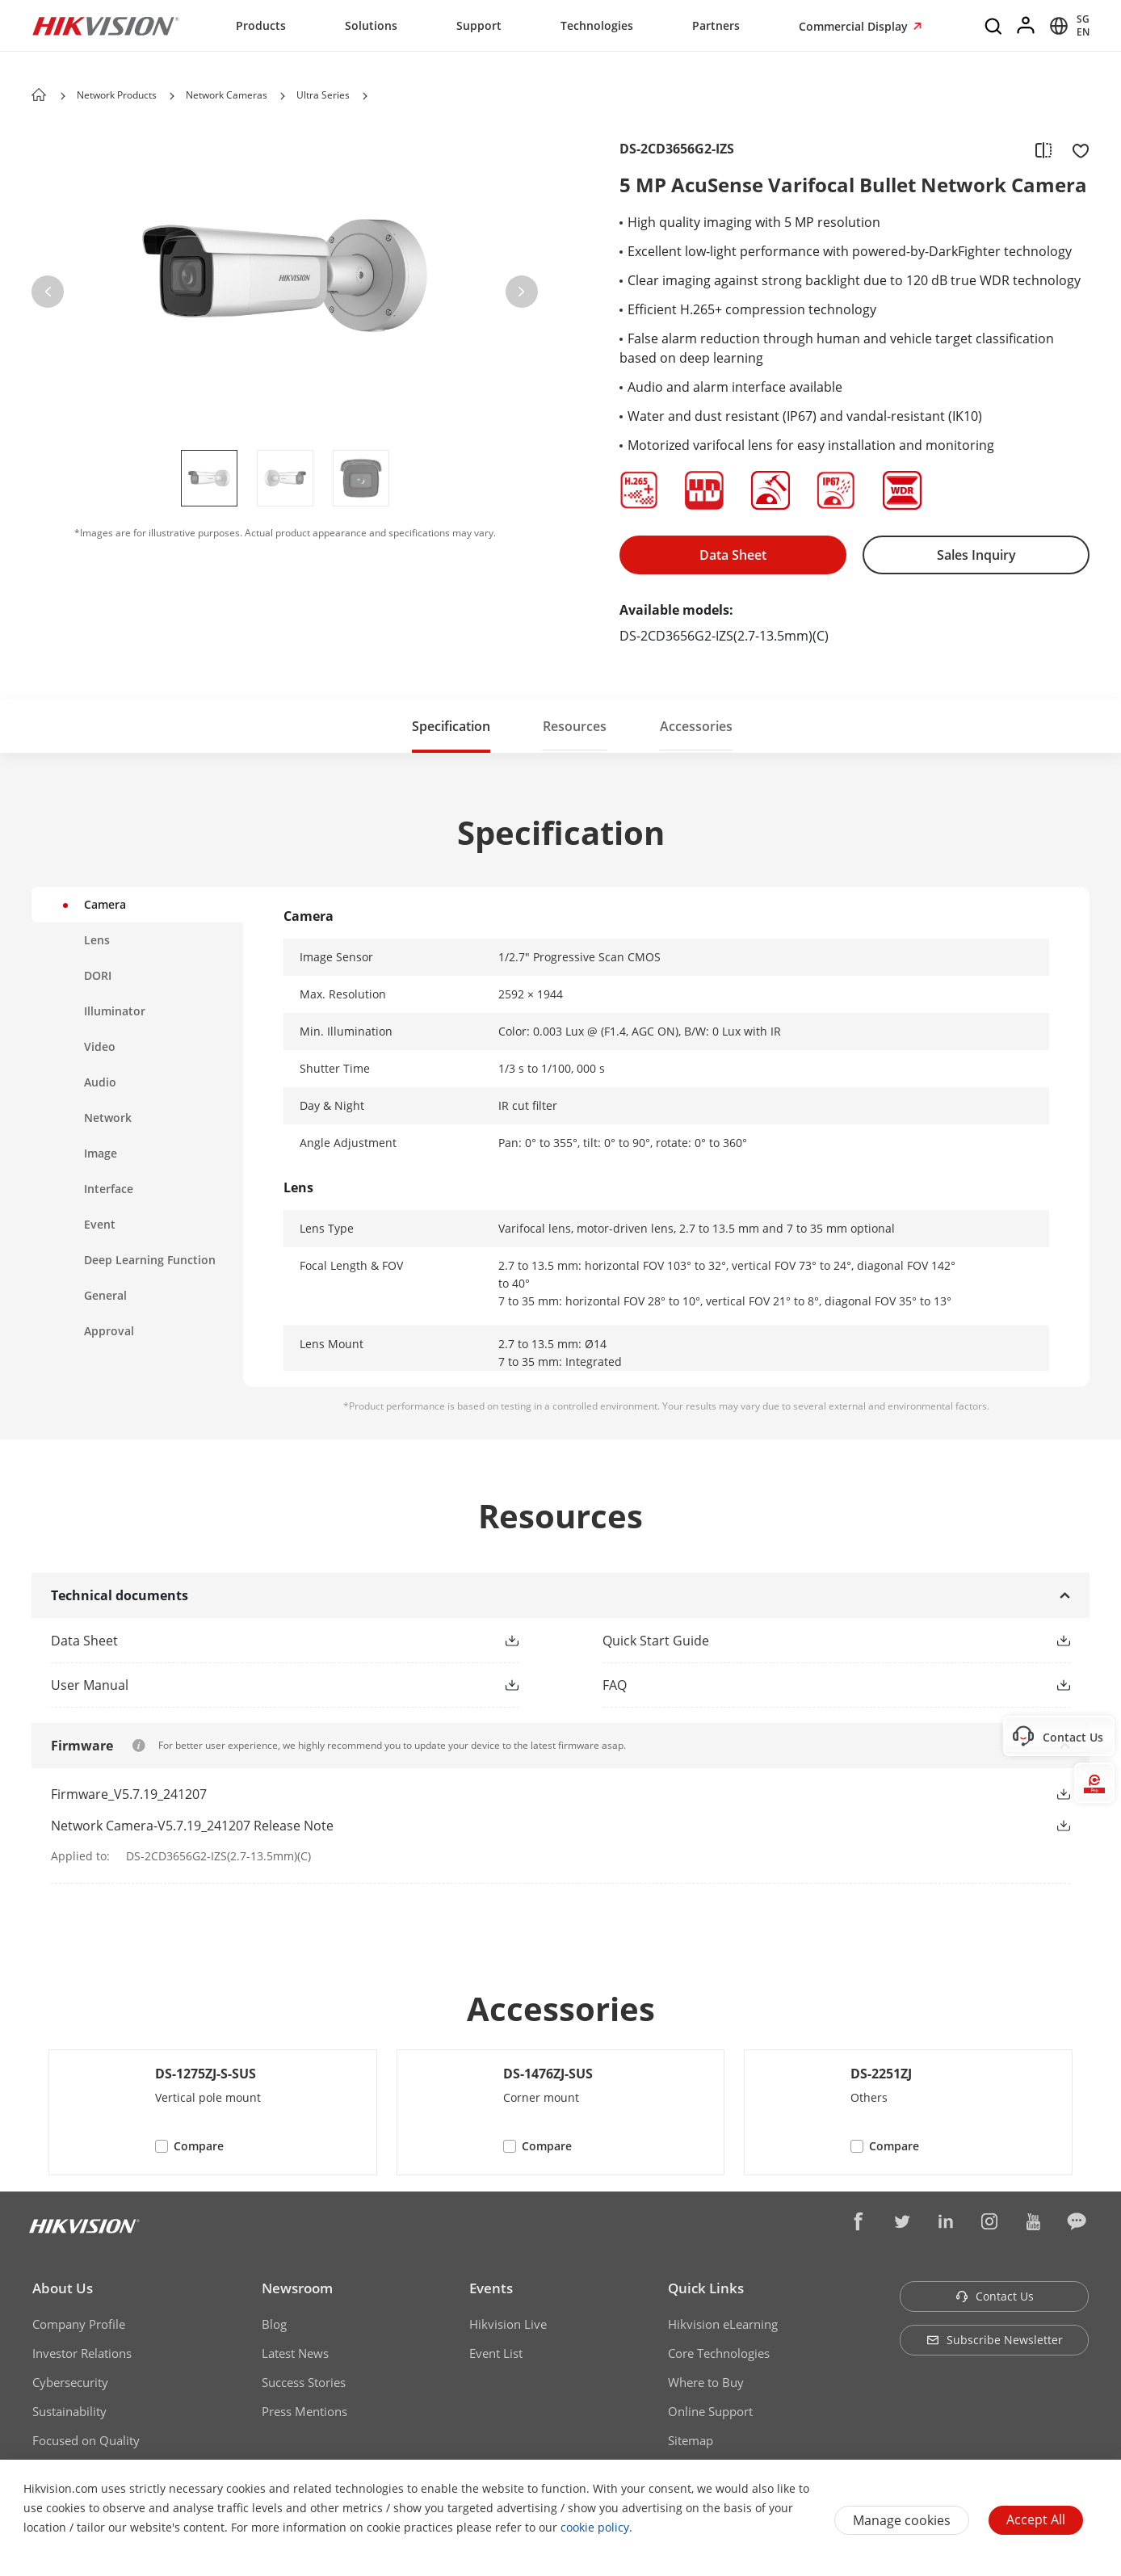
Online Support (710, 2411)
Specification (451, 726)
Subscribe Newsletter (994, 2339)
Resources (575, 726)
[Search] (994, 25)
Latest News (295, 2353)
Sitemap (690, 2440)
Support (479, 25)
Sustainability (69, 2411)
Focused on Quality (86, 2440)
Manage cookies (902, 2520)
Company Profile (78, 2324)
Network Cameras (226, 95)
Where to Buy (706, 2382)
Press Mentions (304, 2411)
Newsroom (297, 2288)
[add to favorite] (1076, 149)
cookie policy (594, 2527)
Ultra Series (323, 95)
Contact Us (994, 2296)
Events (491, 2288)
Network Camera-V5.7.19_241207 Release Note (192, 1825)
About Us (62, 2288)
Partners (716, 25)
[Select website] (1067, 25)
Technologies (596, 25)
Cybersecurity (70, 2382)
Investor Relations (82, 2353)
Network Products (117, 95)
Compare (199, 2146)
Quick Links (706, 2288)
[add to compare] (1043, 149)
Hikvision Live (508, 2324)
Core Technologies (719, 2353)
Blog (274, 2324)
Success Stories (304, 2382)
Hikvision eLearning (723, 2324)
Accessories (696, 726)
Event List (496, 2353)
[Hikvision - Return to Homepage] (105, 26)
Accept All (1035, 2519)
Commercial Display (855, 26)
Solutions (371, 25)
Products (261, 25)
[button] (172, 96)
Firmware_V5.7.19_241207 (129, 1794)
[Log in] (1026, 25)
